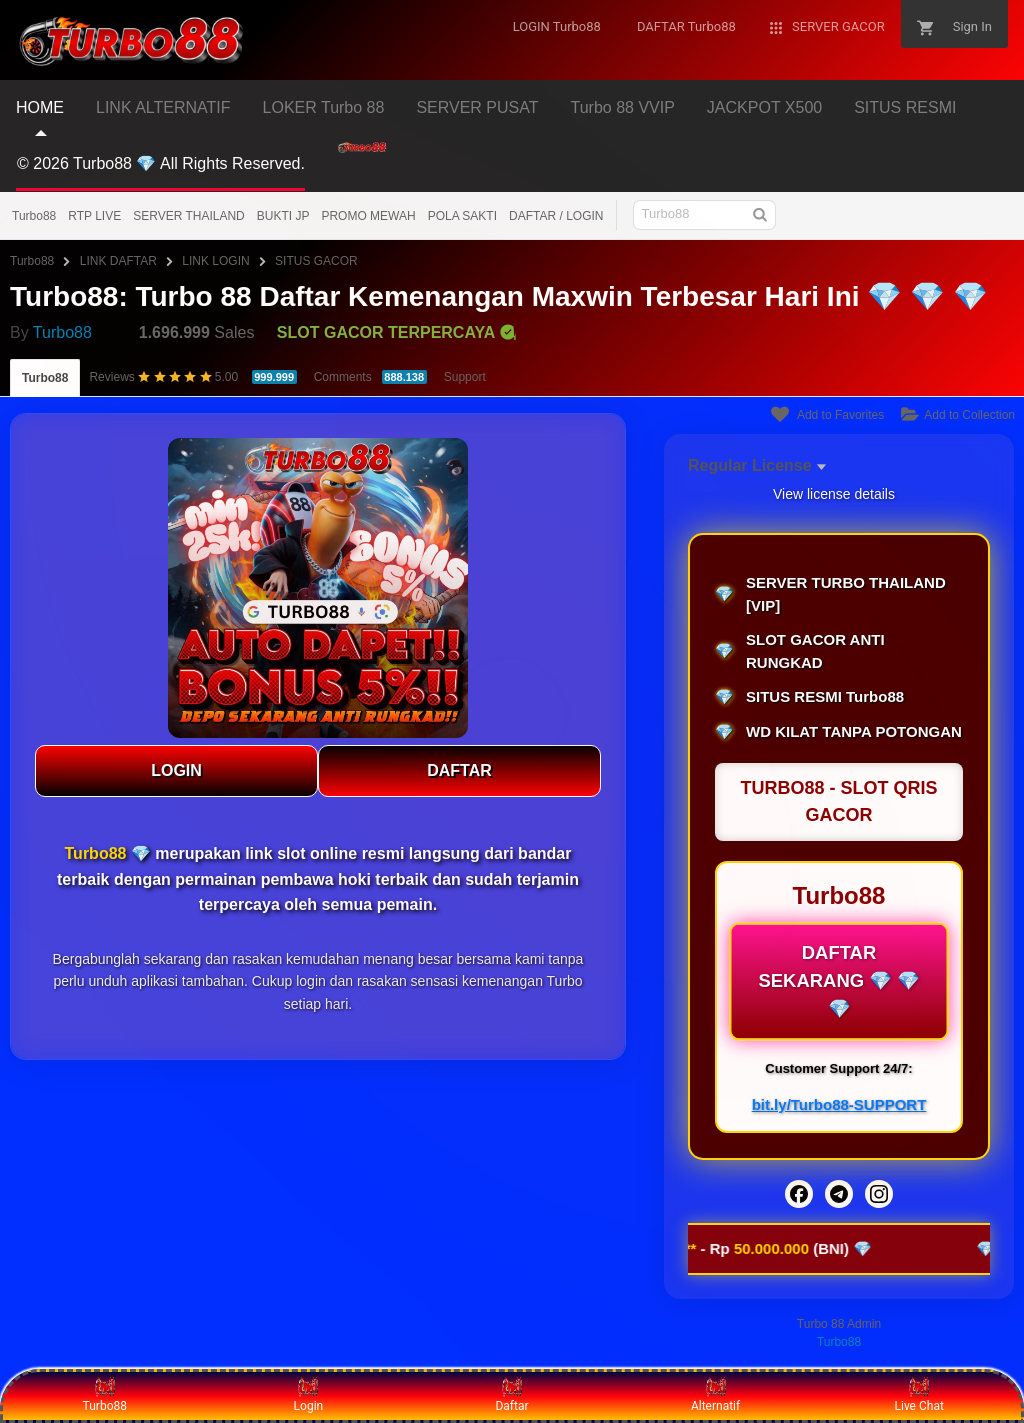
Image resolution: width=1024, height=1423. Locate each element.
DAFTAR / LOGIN (556, 216)
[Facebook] (799, 1194)
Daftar (511, 1395)
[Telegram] (839, 1194)
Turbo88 (34, 216)
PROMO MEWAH (368, 216)
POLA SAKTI (462, 216)
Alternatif (715, 1395)
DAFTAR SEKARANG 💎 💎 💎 (838, 981)
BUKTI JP (283, 216)
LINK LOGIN (215, 261)
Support (465, 377)
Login (309, 1395)
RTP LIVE (94, 216)
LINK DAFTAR (118, 261)
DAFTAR (459, 770)
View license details (834, 494)
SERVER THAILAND (189, 216)
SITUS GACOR (316, 261)
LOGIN (176, 770)
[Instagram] (879, 1194)
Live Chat (919, 1395)
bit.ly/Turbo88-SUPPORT (839, 1104)
